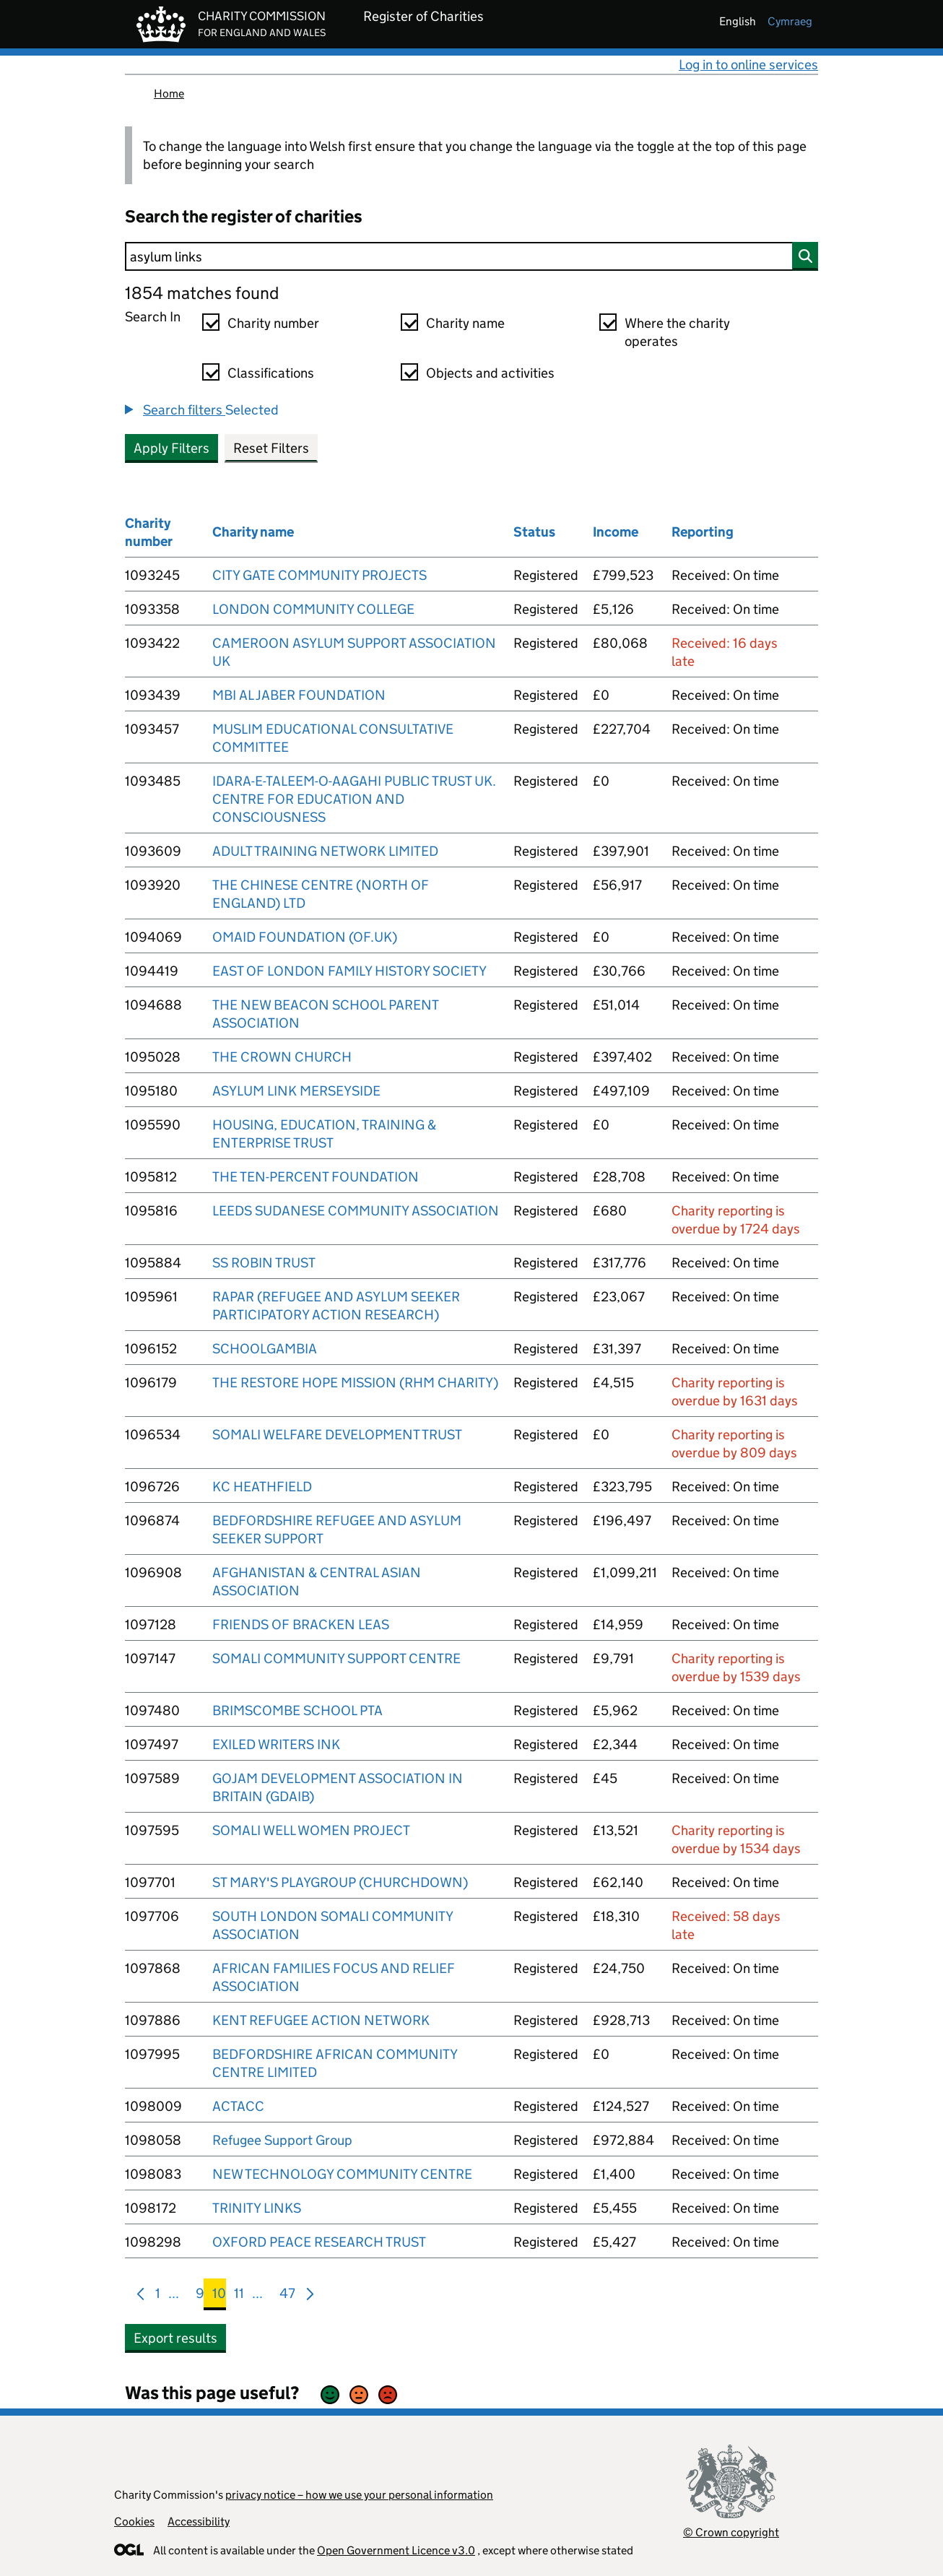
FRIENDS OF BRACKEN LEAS (300, 1624)
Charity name (465, 323)
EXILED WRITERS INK (276, 1744)
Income (615, 532)
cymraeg (790, 21)
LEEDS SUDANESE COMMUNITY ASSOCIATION (355, 1210)
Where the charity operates (677, 332)
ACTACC (238, 2106)
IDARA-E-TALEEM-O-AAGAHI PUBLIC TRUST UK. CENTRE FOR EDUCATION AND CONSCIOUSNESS (354, 799)
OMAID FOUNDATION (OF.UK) (304, 937)
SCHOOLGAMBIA (264, 1348)
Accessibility (199, 2521)
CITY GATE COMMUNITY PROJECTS (319, 575)
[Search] (471, 256)
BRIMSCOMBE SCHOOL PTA (297, 1710)
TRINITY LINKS (256, 2208)
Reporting (703, 532)
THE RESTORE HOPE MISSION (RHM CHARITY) (355, 1382)
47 (287, 2296)
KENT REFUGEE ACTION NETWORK (321, 2020)
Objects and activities (490, 373)
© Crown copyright (731, 2532)
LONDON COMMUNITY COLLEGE (313, 609)
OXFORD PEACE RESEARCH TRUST (319, 2242)
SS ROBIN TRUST (264, 1262)
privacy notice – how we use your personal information (359, 2495)
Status (534, 532)
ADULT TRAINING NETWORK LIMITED (325, 851)
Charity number (273, 323)
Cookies (134, 2521)
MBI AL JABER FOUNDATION (299, 695)
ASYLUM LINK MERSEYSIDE (296, 1091)
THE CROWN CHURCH (282, 1057)
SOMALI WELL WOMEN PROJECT (311, 1830)
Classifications (270, 373)
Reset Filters (271, 448)
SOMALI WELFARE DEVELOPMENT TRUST (337, 1434)
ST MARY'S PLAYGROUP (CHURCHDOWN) (340, 1882)
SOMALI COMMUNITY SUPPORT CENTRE (336, 1658)
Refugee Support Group (282, 2140)
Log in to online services (748, 64)
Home (169, 93)
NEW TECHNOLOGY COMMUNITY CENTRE (342, 2174)
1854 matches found (202, 292)
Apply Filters (171, 448)
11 (239, 2296)
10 (219, 2296)
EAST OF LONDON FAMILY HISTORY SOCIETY (349, 971)
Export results (175, 2338)
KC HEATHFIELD (262, 1486)
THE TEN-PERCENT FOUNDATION (315, 1176)
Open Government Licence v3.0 (396, 2550)
